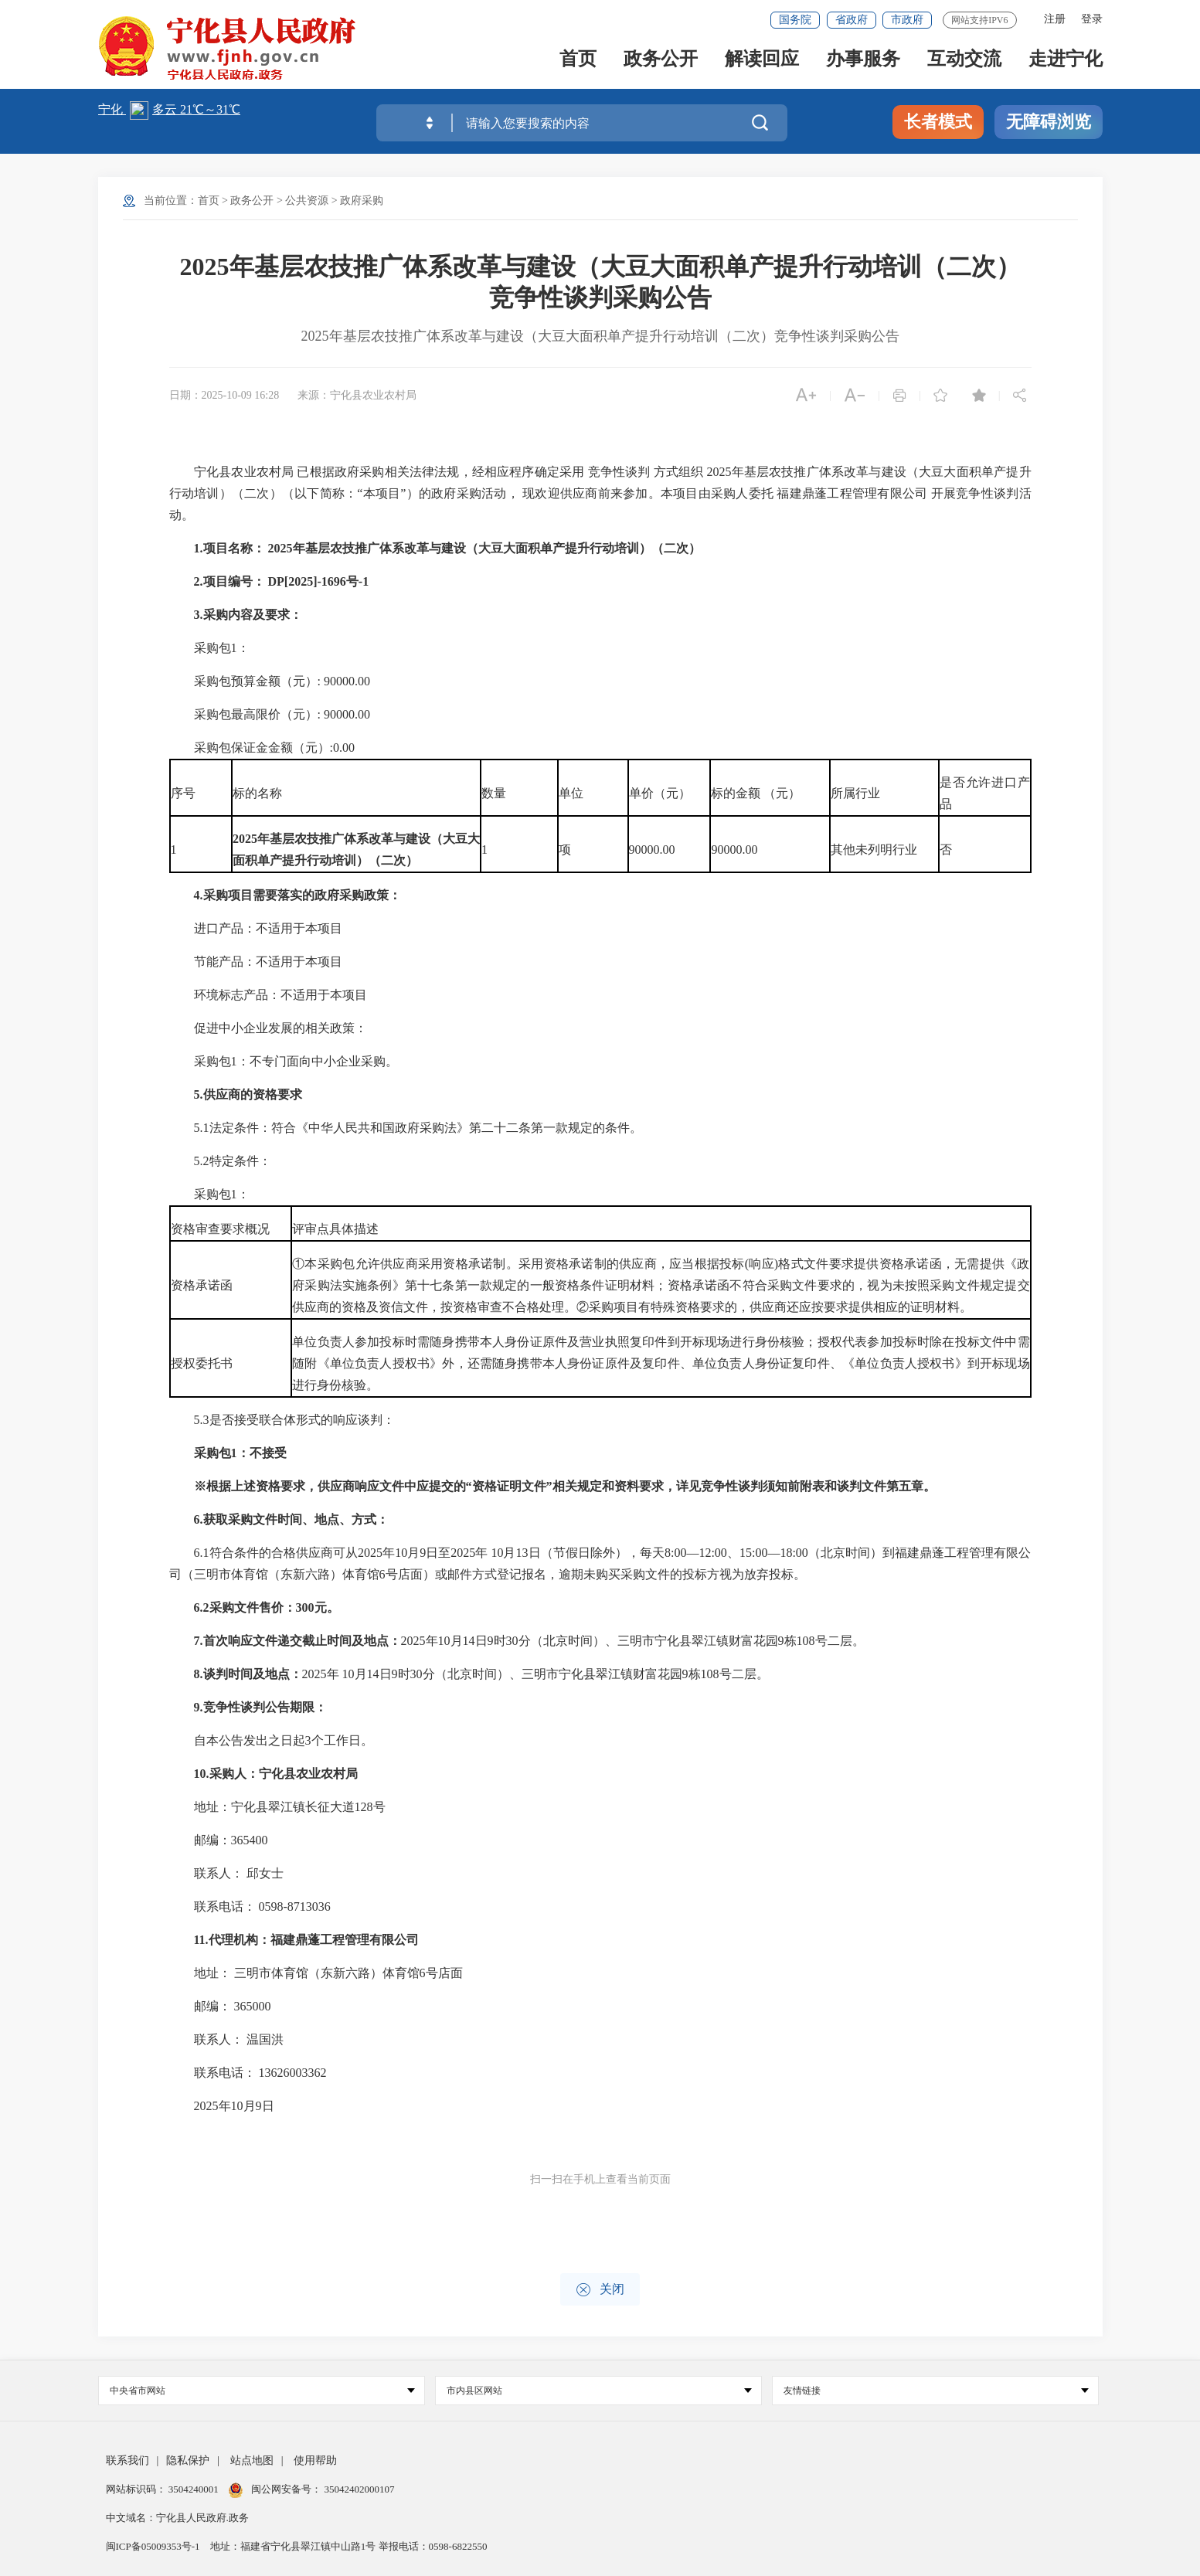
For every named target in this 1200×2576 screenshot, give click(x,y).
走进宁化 (1065, 63)
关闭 (600, 2290)
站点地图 (252, 2460)
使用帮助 (315, 2460)
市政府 (907, 19)
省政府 (851, 19)
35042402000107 (357, 2489)
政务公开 (661, 63)
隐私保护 (187, 2460)
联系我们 (127, 2460)
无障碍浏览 (1048, 121)
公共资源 (306, 200)
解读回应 (762, 63)
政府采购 (361, 200)
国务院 (795, 19)
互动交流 (964, 63)
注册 (1055, 19)
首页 (578, 63)
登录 (1092, 19)
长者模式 (938, 121)
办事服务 (863, 63)
